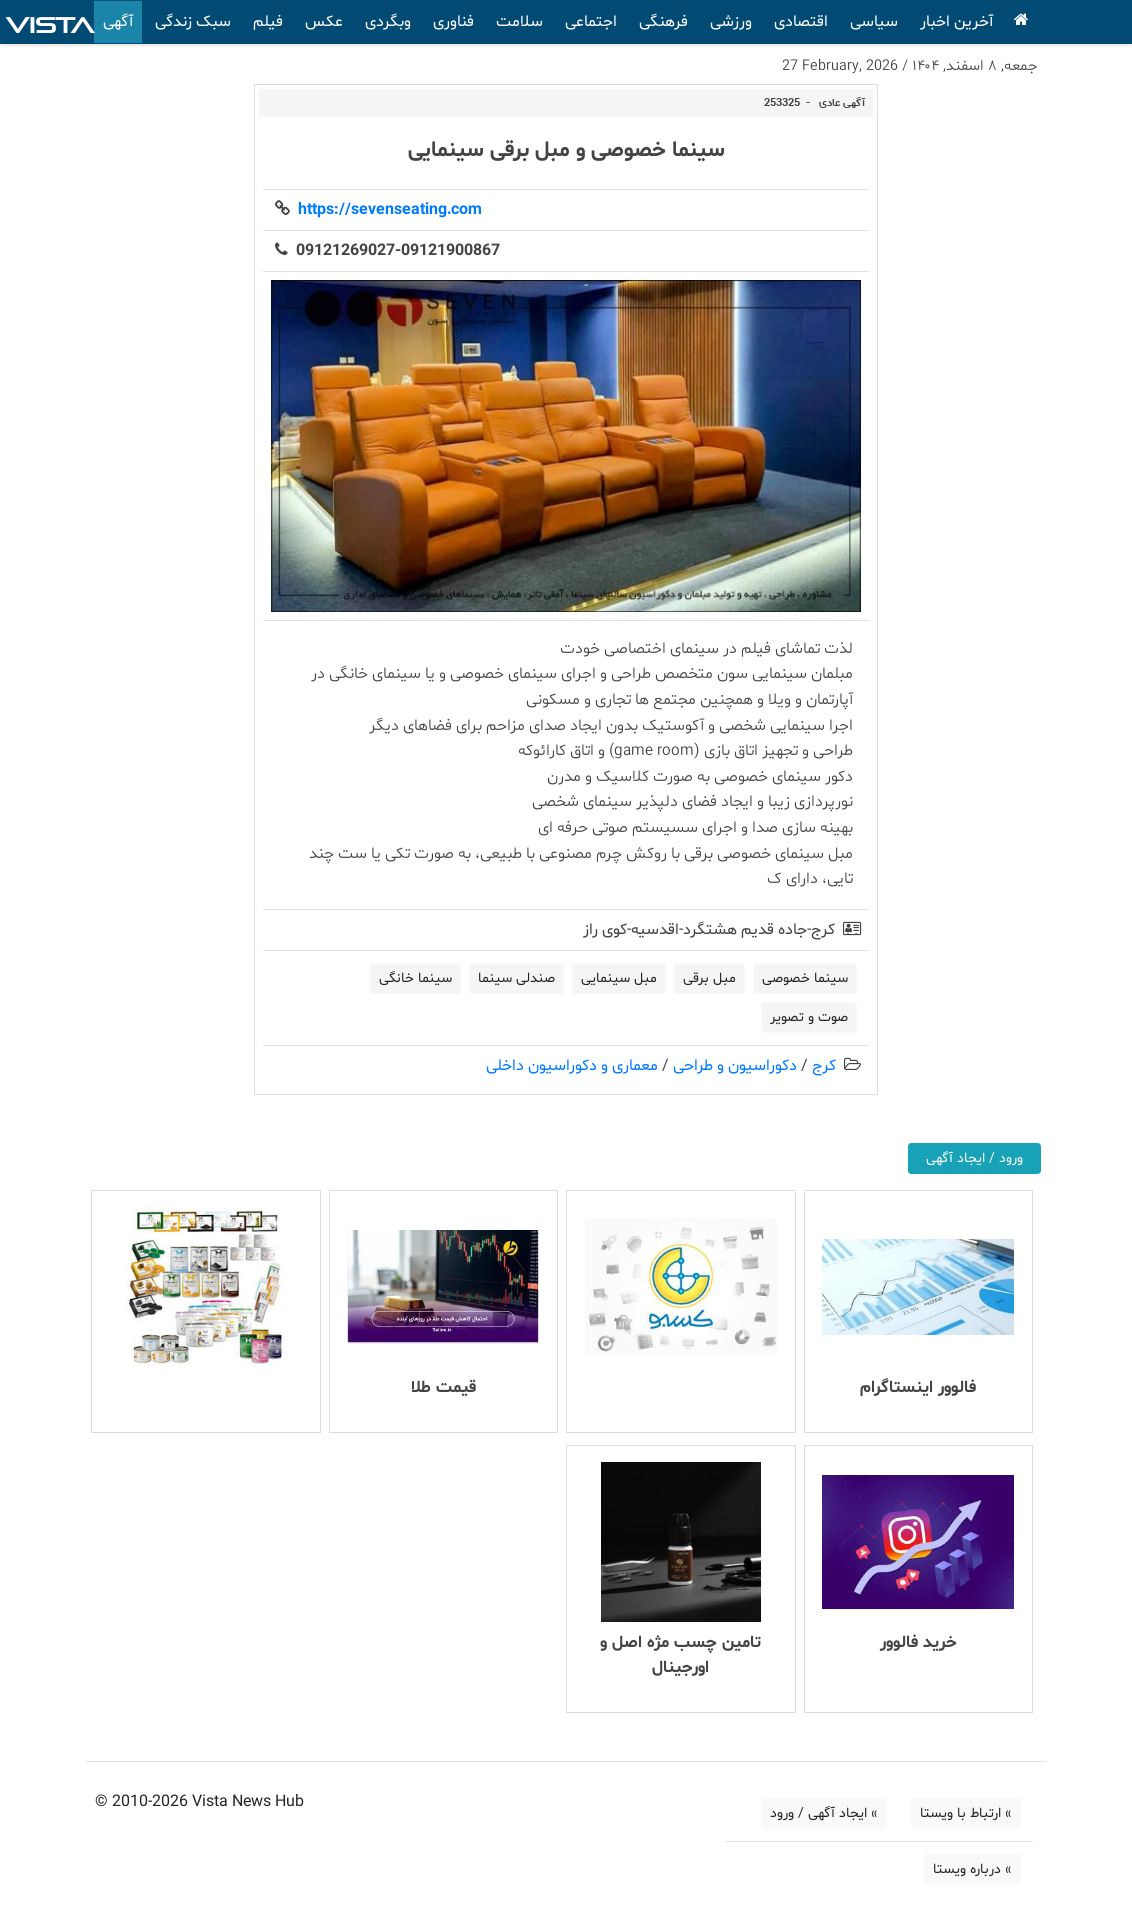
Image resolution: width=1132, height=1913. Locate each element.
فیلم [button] (268, 22)
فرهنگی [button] (663, 22)
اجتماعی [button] (591, 22)
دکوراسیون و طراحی (735, 1066)
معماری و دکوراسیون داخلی (572, 1066)
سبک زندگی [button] (193, 22)
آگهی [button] (118, 22)
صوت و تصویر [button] (809, 1017)
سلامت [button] (519, 22)
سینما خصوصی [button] (805, 978)
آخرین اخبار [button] (956, 22)
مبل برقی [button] (709, 978)
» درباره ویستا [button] (972, 1869)
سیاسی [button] (874, 22)
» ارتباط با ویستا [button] (966, 1813)
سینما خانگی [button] (415, 978)
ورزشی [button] (731, 22)
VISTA (50, 22)
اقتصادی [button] (801, 22)
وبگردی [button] (388, 22)
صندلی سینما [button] (516, 978)
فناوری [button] (453, 22)
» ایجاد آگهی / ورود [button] (824, 1813)
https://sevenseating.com (386, 210)
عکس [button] (324, 22)
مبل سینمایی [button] (619, 978)
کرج (824, 1066)
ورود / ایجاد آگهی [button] (974, 1158)
